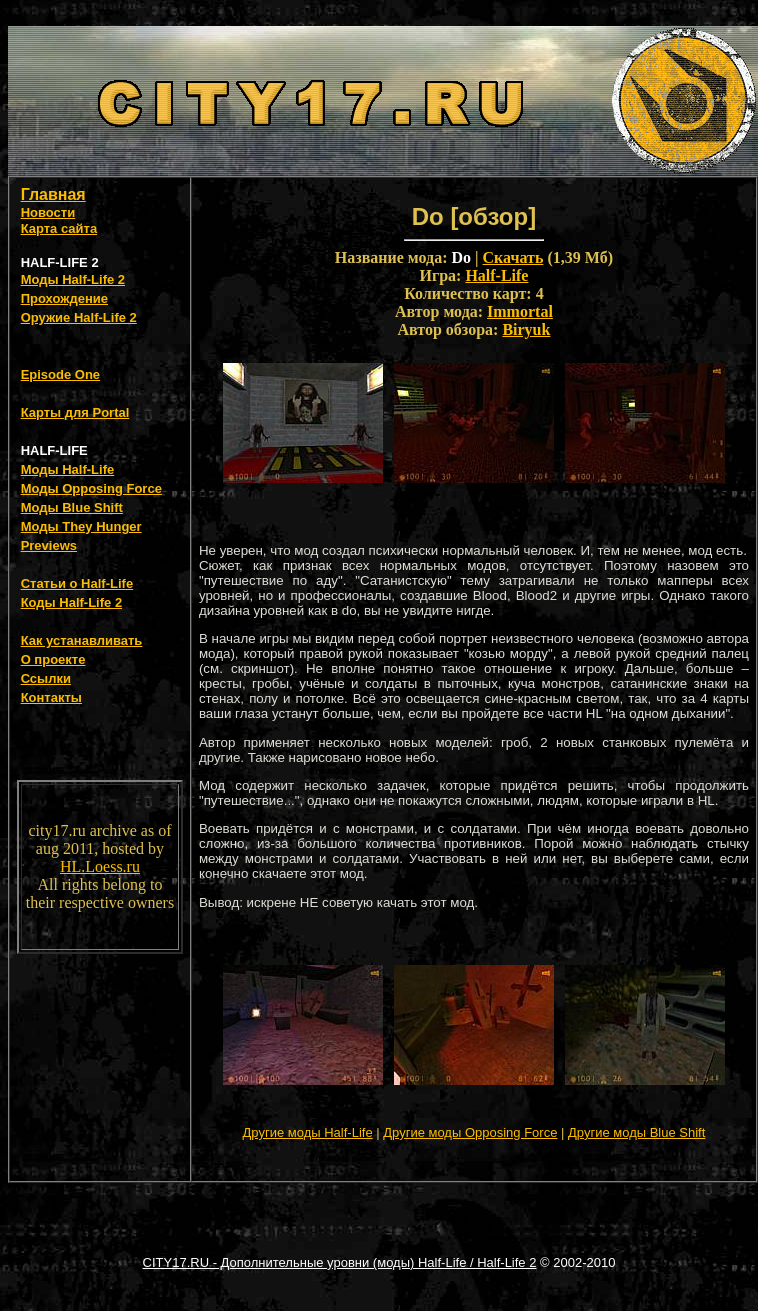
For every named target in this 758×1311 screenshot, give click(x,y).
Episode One (60, 374)
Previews (49, 545)
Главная (53, 194)
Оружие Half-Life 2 (79, 317)
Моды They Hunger (81, 526)
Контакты (51, 697)
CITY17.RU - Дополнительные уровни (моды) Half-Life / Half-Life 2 (340, 1262)
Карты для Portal (75, 412)
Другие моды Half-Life (308, 1132)
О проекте (53, 659)
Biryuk (526, 329)
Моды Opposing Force (91, 488)
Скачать (513, 257)
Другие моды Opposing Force (470, 1132)
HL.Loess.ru (100, 866)
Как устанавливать (82, 640)
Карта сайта (59, 228)
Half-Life (496, 275)
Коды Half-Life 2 (72, 602)
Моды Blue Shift (72, 507)
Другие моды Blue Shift (636, 1132)
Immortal (520, 311)
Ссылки (46, 678)
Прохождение (64, 298)
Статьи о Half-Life (77, 583)
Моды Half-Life (68, 469)
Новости (48, 212)
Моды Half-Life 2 (73, 279)
